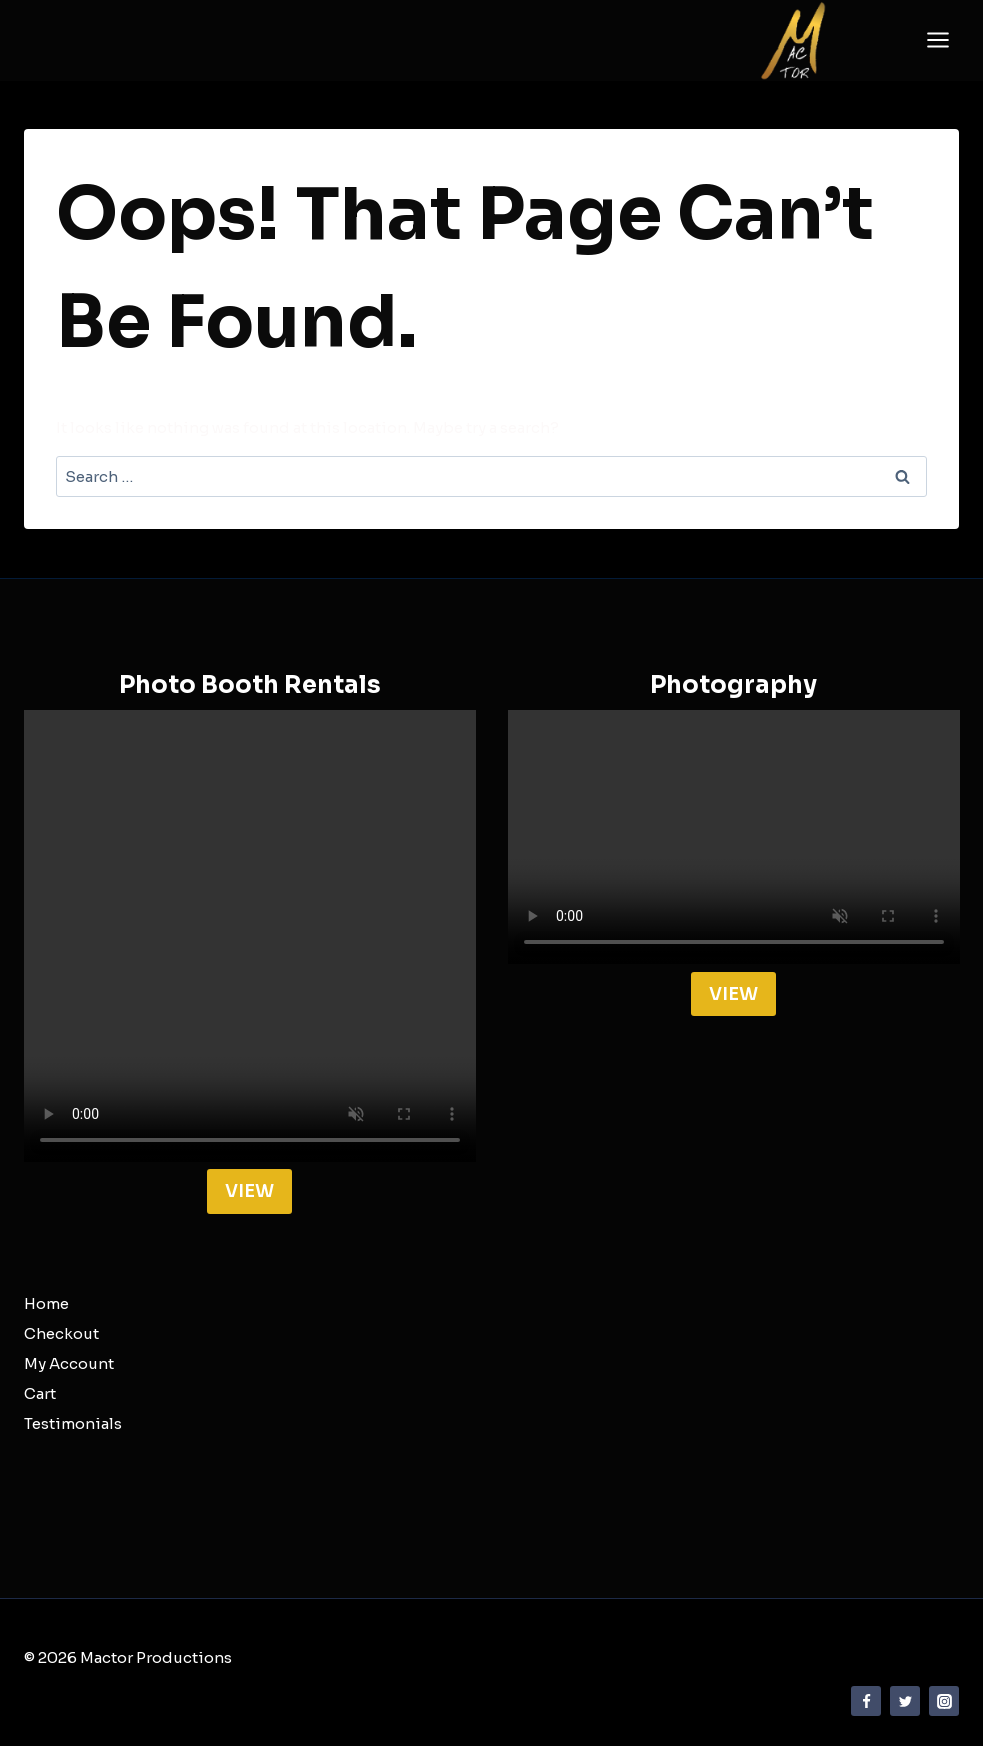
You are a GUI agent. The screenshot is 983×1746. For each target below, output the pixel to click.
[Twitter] (905, 1701)
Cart (40, 1393)
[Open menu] (937, 40)
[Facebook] (866, 1701)
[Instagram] (944, 1701)
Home (46, 1303)
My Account (69, 1363)
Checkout (61, 1333)
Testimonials (73, 1423)
